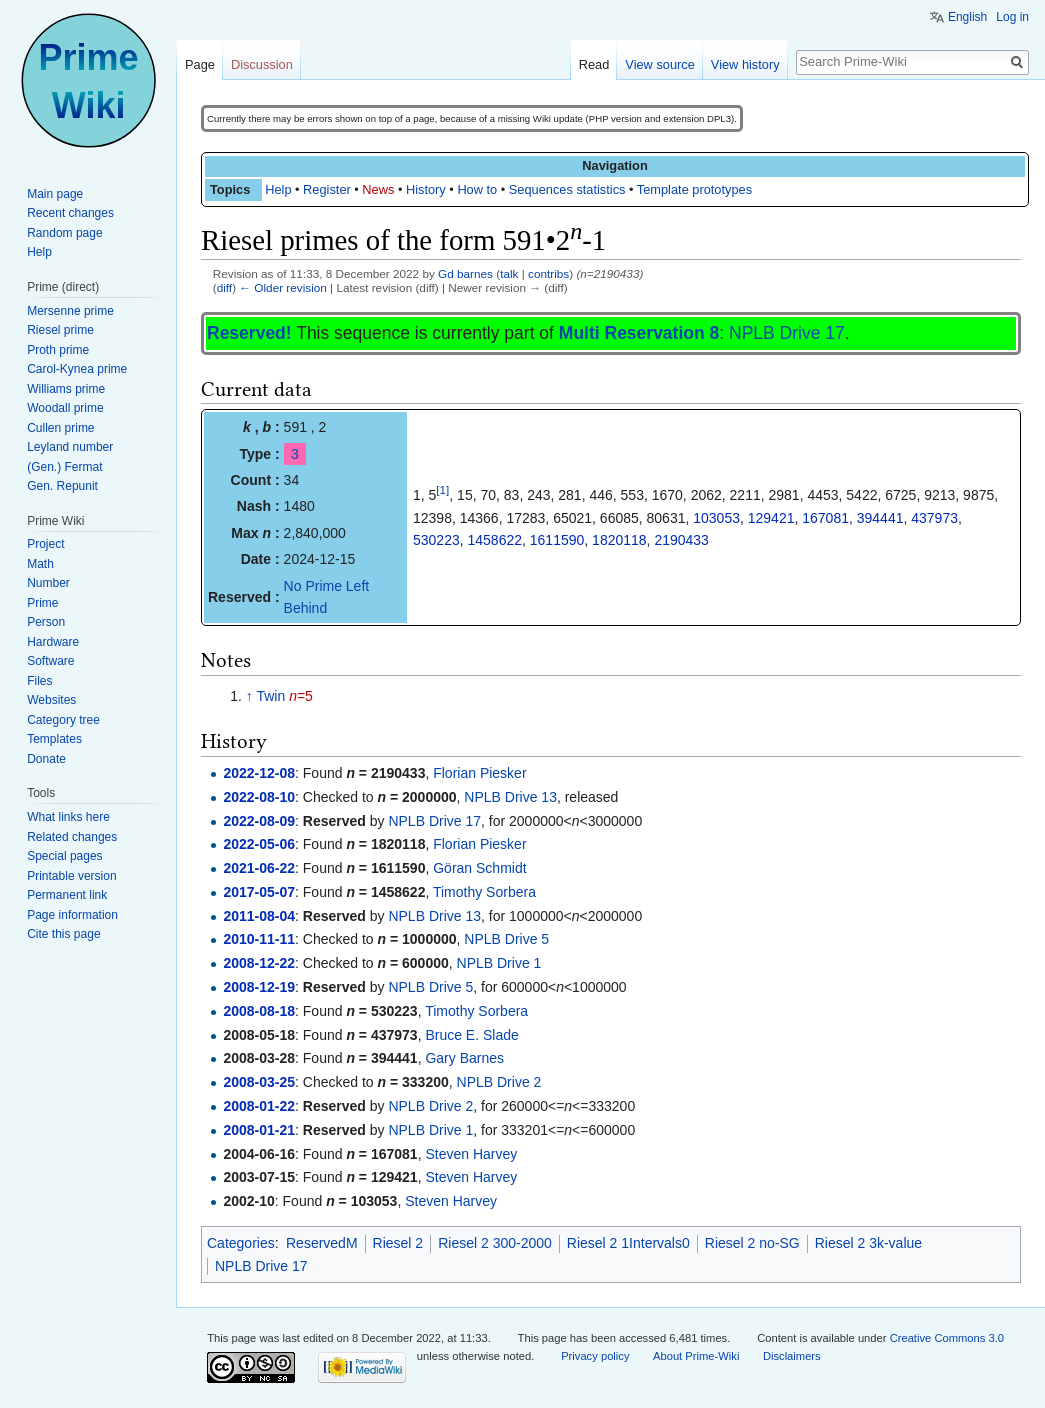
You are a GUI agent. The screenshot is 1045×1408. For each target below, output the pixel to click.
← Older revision (283, 287)
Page (200, 64)
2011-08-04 (259, 916)
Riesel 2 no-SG (752, 1243)
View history (745, 64)
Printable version (71, 876)
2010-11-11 (259, 939)
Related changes (72, 837)
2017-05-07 (259, 892)
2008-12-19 (259, 987)
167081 (825, 518)
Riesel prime (60, 330)
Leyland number (70, 447)
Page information (72, 915)
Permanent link (67, 895)
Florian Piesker (479, 773)
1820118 (619, 540)
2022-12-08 (259, 773)
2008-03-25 (259, 1082)
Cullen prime (60, 428)
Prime (42, 603)
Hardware (53, 642)
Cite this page (63, 934)
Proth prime (58, 350)
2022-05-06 (259, 844)
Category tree (63, 720)
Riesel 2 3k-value (868, 1243)
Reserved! (249, 333)
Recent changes (70, 213)
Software (50, 661)
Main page (55, 194)
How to (477, 189)
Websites (51, 700)
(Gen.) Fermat (64, 467)
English (967, 17)
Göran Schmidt (479, 868)
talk (509, 273)
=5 (301, 696)
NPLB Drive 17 (787, 333)
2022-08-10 (259, 797)
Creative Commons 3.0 (947, 1338)
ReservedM (322, 1243)
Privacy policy (595, 1356)
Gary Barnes (464, 1058)
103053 (716, 518)
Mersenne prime (70, 311)
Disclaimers (792, 1356)
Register (327, 189)
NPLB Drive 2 (499, 1082)
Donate (46, 759)
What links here (68, 817)
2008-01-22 (259, 1106)
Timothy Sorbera (484, 892)
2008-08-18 (259, 1011)
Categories (241, 1243)
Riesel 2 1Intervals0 (628, 1243)
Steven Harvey (471, 1154)
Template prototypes (694, 189)
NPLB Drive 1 (499, 963)
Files (39, 681)
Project (45, 544)
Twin (270, 696)
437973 (934, 518)
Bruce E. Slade (471, 1035)
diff (224, 287)
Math (40, 564)
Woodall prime (65, 408)
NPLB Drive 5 (506, 939)
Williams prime (66, 389)
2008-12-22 (259, 963)
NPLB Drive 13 (510, 797)
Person (46, 622)
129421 (771, 518)
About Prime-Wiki (696, 1356)
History (426, 189)
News (378, 189)
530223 (436, 540)
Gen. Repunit (62, 486)
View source (659, 64)
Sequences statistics (567, 189)
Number (48, 583)
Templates (54, 739)
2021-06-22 (259, 868)
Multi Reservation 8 (639, 333)
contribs (548, 273)
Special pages (64, 856)
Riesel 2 (398, 1243)
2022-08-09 (259, 821)
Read (594, 64)
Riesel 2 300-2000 (495, 1243)
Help (278, 189)
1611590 (557, 540)
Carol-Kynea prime (77, 369)
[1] (442, 490)
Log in (1012, 17)
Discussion (262, 64)
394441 (880, 518)
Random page (64, 233)
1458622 (495, 540)
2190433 (681, 540)
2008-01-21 (259, 1130)
